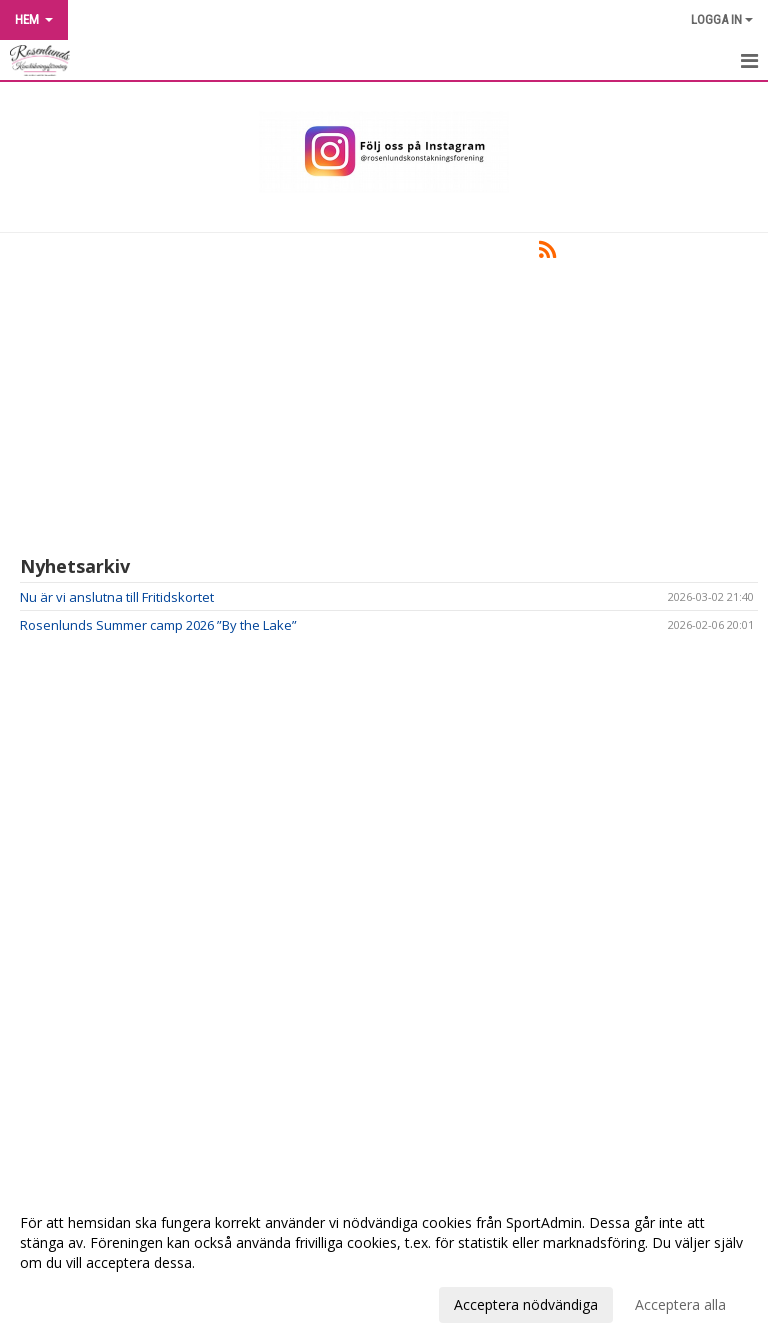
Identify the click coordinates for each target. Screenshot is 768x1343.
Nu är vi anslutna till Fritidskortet (117, 597)
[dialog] (384, 1263)
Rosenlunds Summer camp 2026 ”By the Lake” (158, 625)
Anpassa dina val (74, 1302)
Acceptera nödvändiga (526, 1304)
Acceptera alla (680, 1304)
